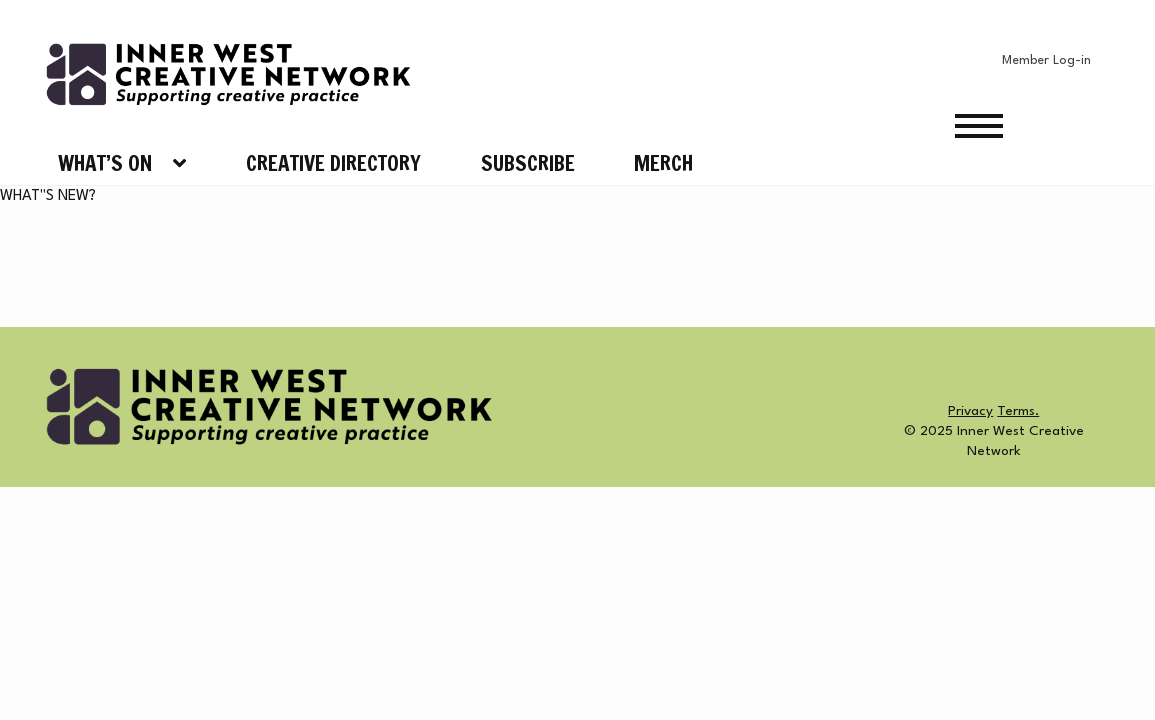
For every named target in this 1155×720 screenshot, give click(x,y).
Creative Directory (333, 163)
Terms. (1018, 411)
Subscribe (528, 163)
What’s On (105, 163)
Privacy (970, 411)
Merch (663, 163)
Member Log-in (1046, 60)
